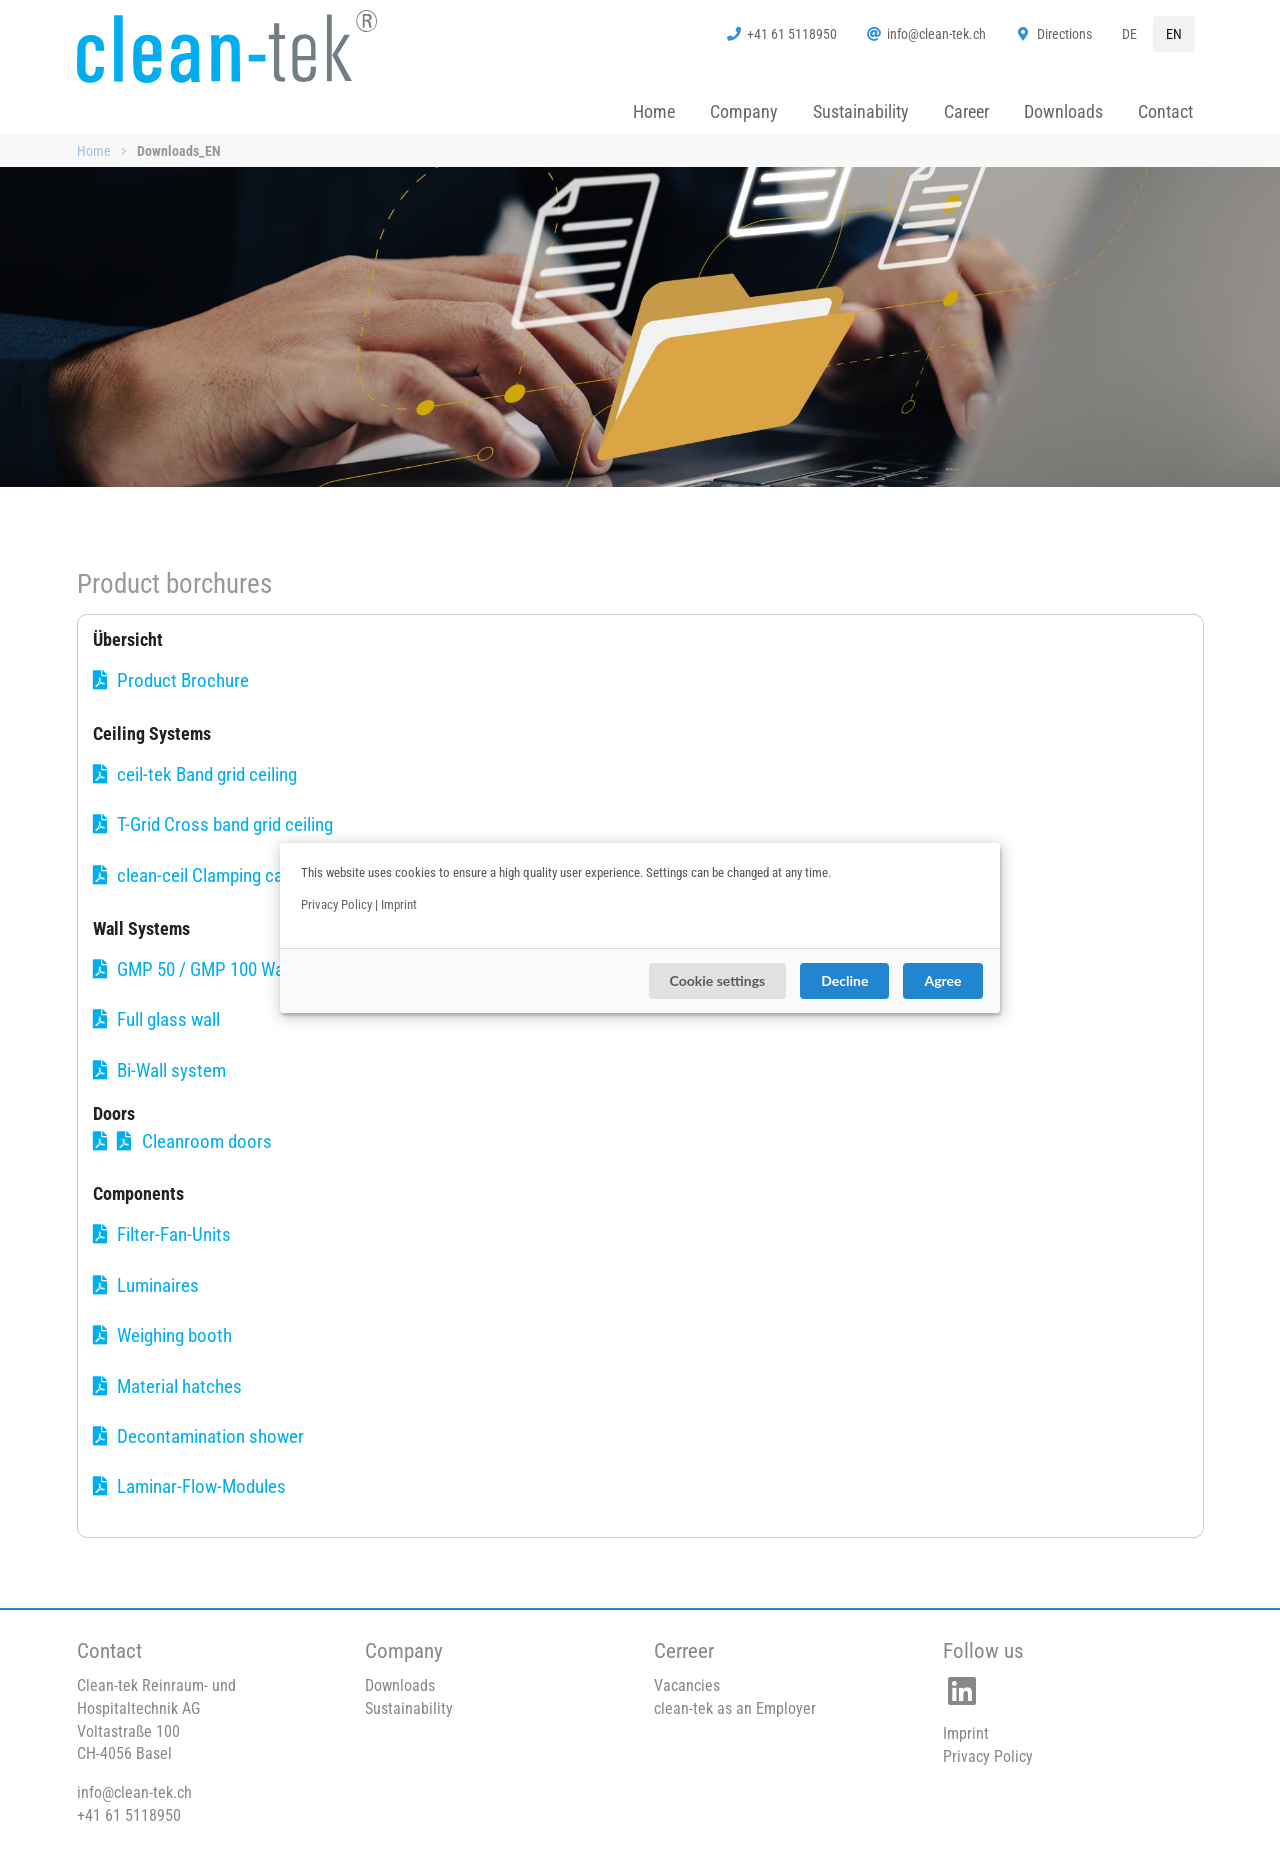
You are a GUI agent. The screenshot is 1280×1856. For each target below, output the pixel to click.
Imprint (399, 904)
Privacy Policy (336, 904)
